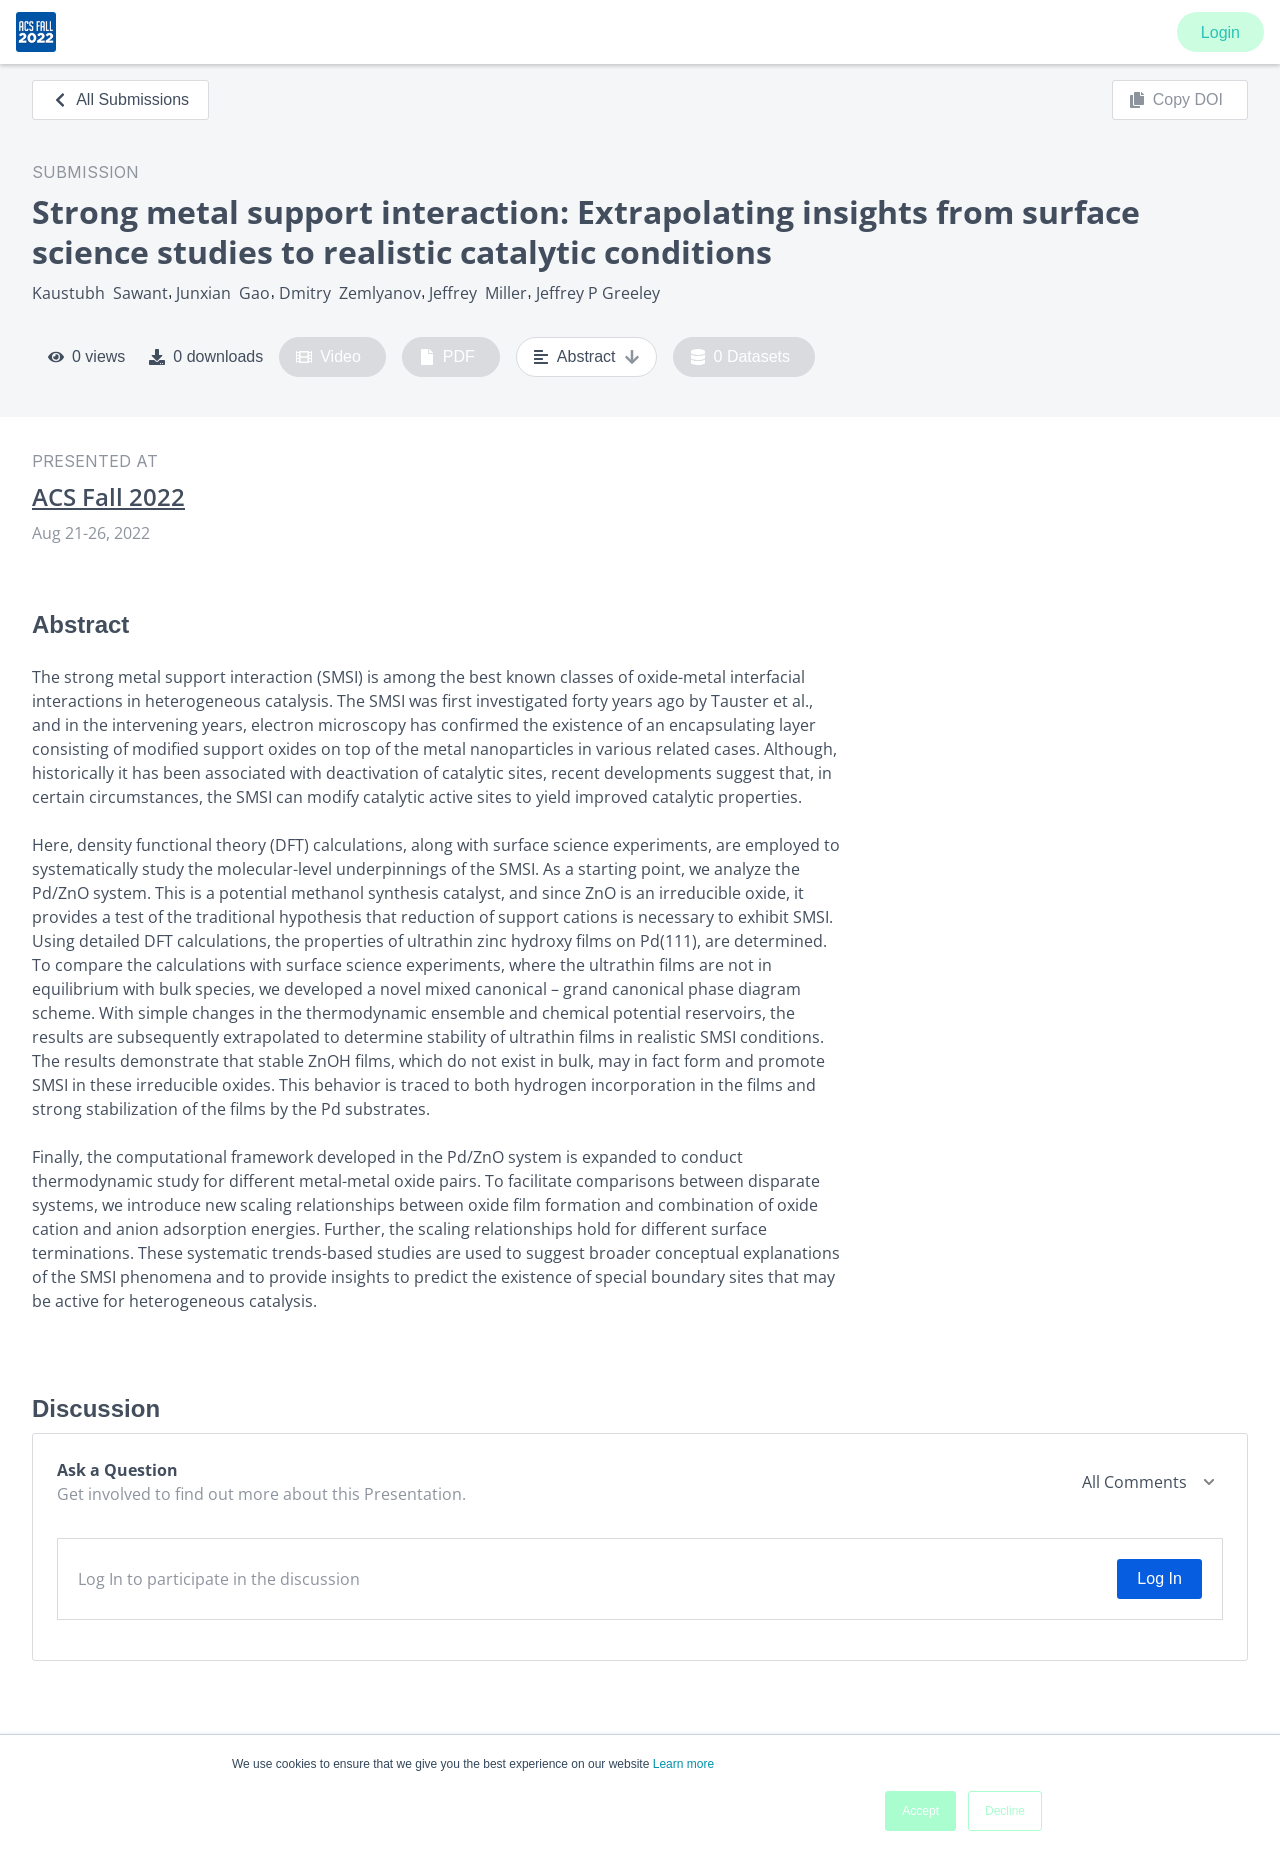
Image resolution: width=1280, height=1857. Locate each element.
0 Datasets (740, 357)
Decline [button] (1005, 1811)
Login (1220, 32)
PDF (447, 357)
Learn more (683, 1764)
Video (328, 357)
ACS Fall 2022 (108, 497)
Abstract (586, 357)
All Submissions (120, 99)
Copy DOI (1176, 100)
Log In (1159, 1578)
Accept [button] (920, 1811)
